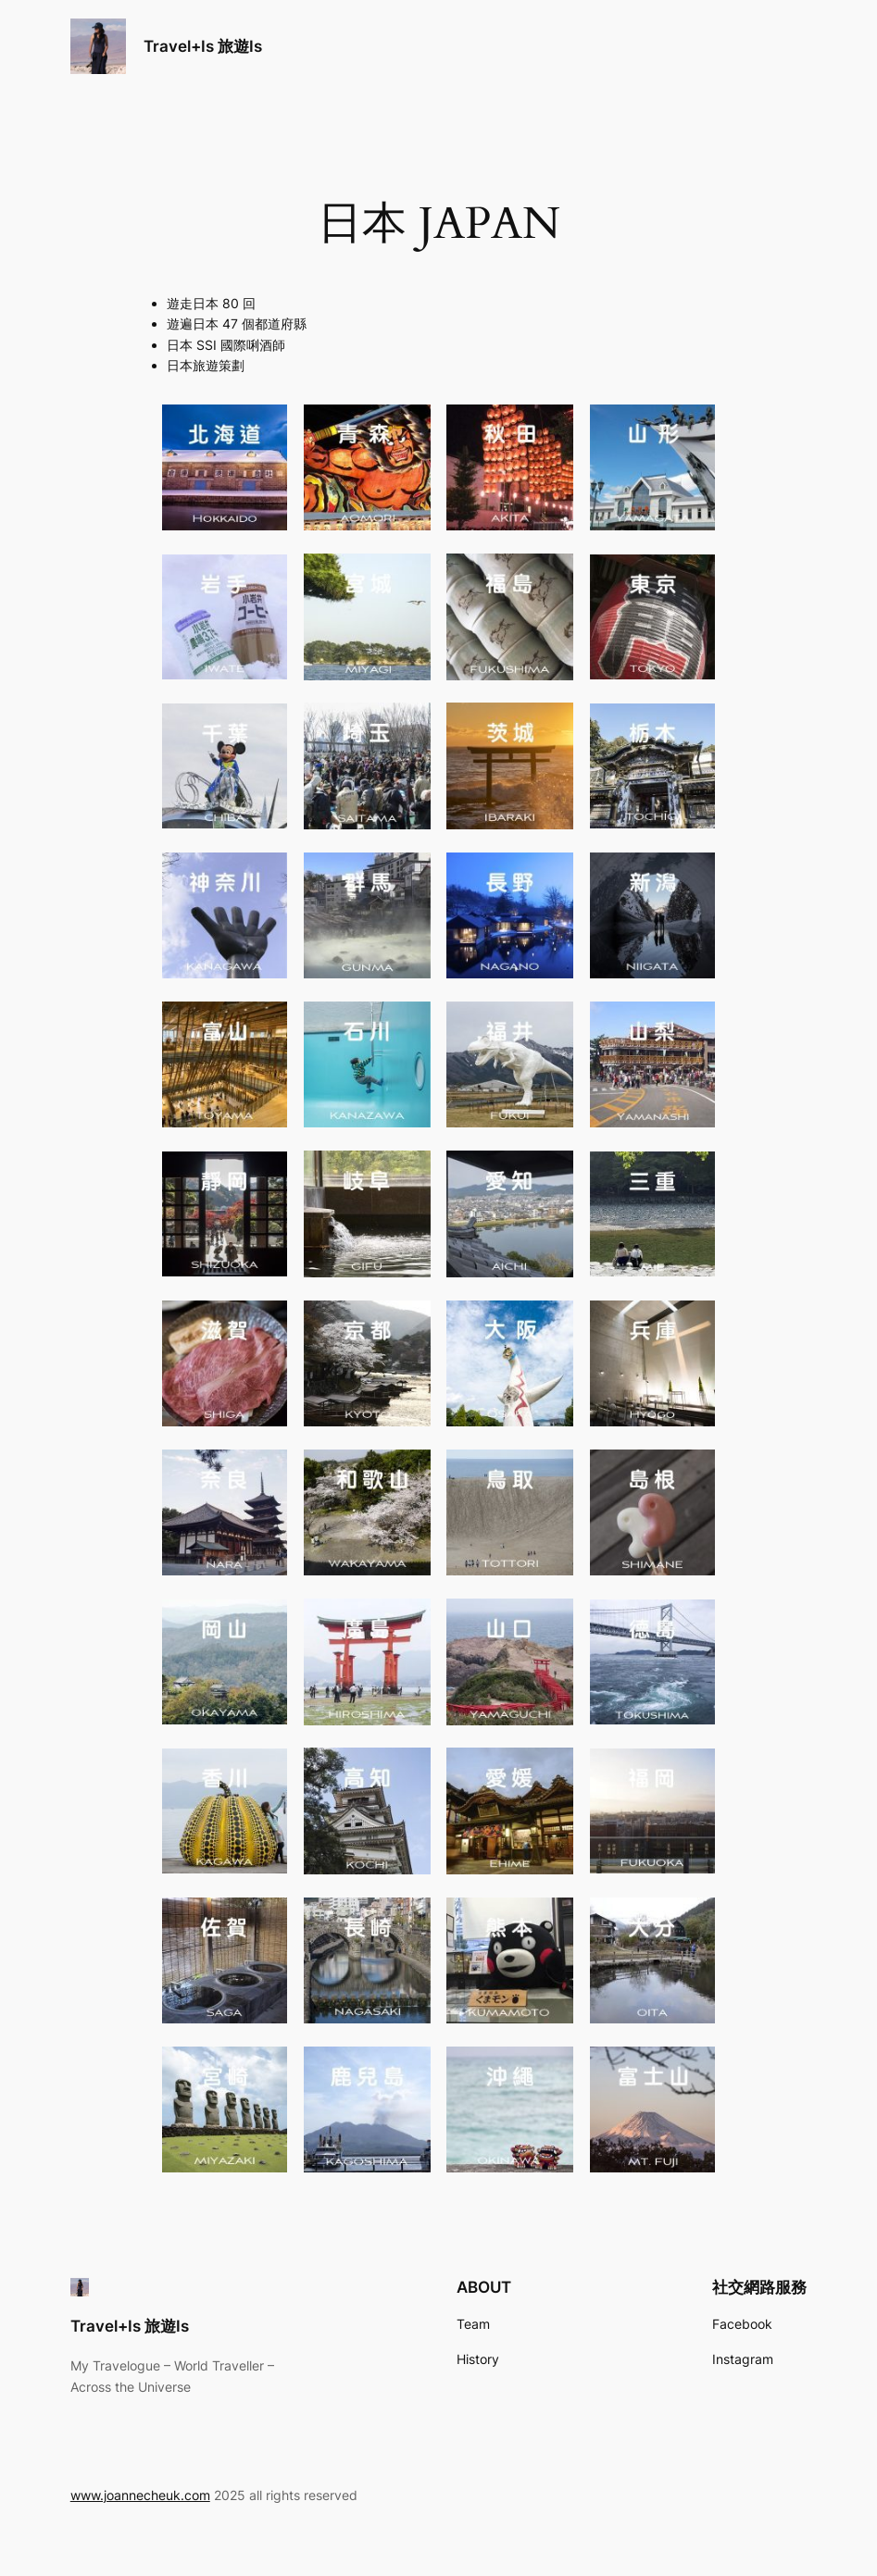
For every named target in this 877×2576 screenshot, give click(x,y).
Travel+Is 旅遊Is (203, 46)
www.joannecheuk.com (140, 2495)
